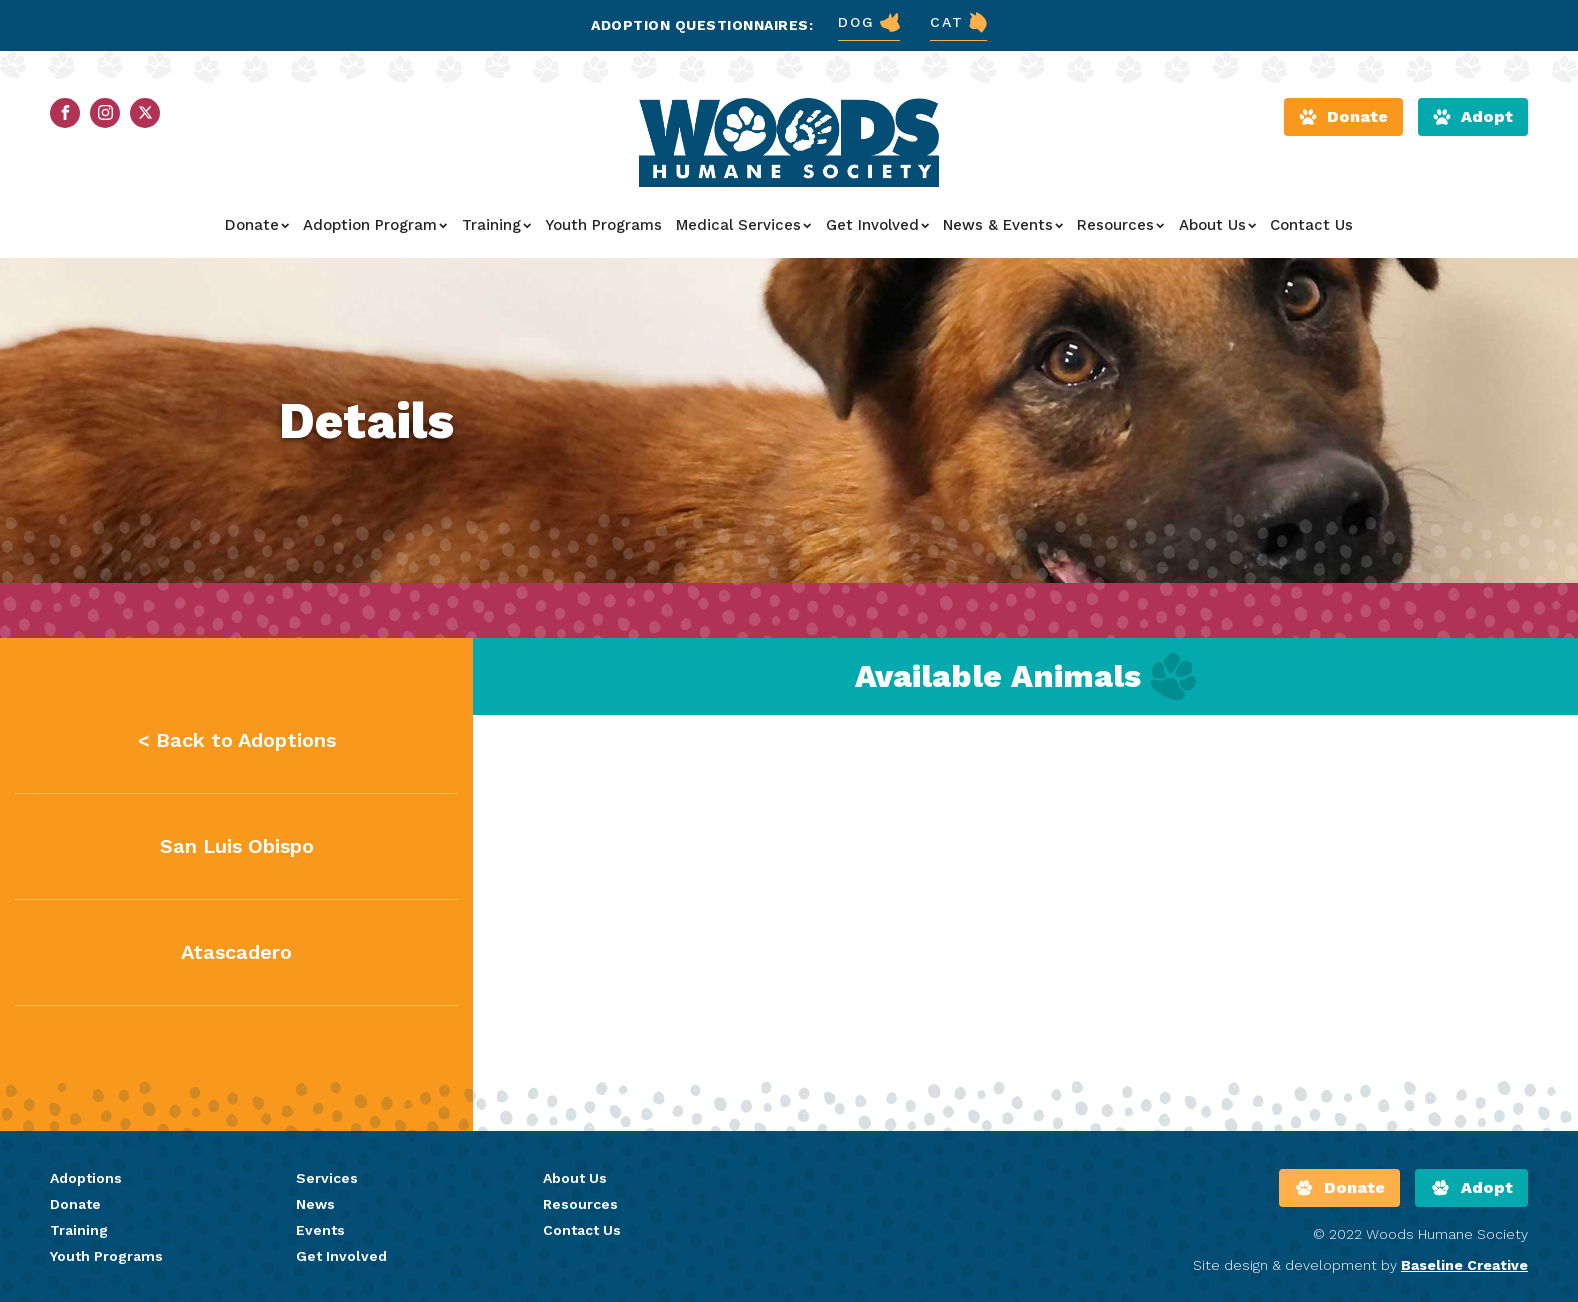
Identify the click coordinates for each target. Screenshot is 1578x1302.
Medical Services (743, 225)
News (315, 1204)
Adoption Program (375, 225)
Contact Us (1311, 225)
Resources (1120, 225)
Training (496, 225)
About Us (1217, 225)
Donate (257, 225)
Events (320, 1230)
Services (327, 1178)
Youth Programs (603, 225)
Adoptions (86, 1178)
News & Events (1003, 225)
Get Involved (877, 225)
